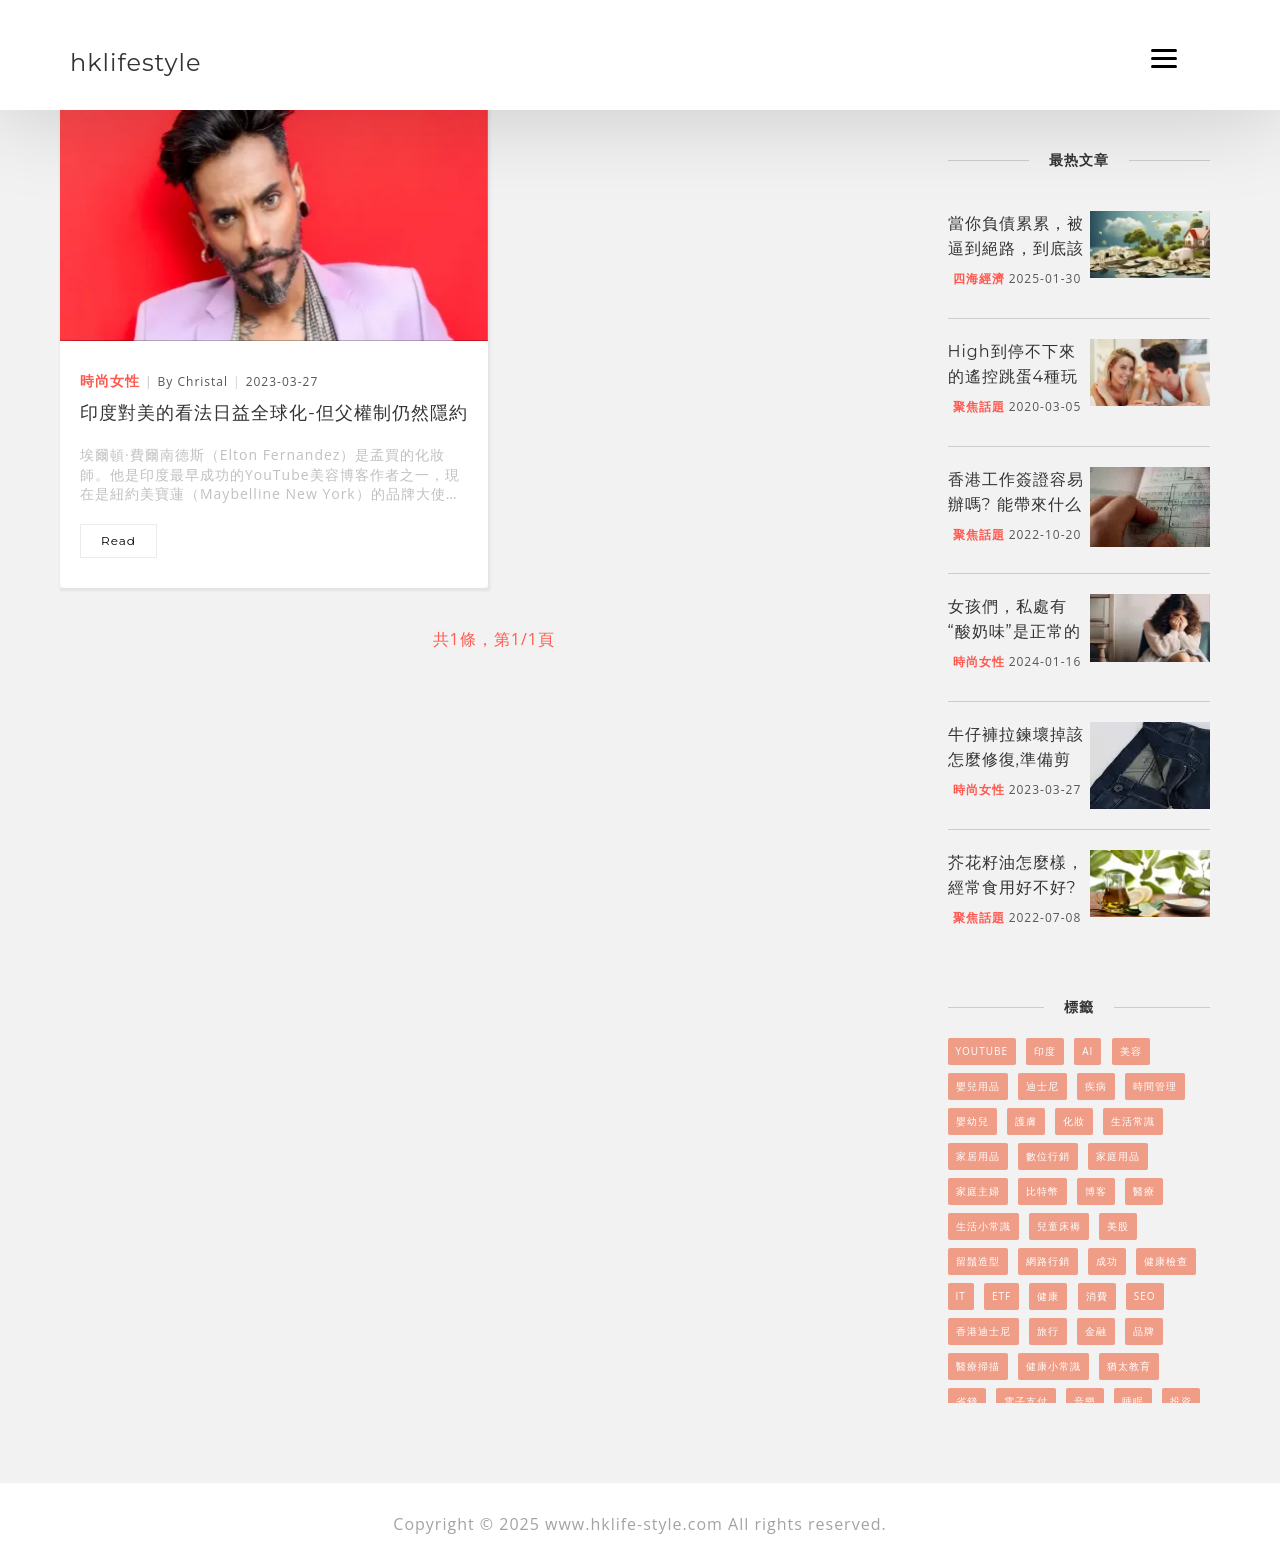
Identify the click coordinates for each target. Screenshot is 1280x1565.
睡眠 (1133, 1401)
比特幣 (1042, 1191)
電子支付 (1026, 1401)
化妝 (1074, 1121)
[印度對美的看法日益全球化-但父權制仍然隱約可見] (274, 219)
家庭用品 (1118, 1156)
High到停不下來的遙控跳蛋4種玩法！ (1013, 376)
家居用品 (978, 1156)
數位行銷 (1048, 1156)
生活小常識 (983, 1226)
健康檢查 (1166, 1261)
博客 (1096, 1191)
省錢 (967, 1401)
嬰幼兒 (972, 1121)
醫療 (1144, 1191)
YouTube (982, 1051)
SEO (1145, 1296)
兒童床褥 (1059, 1226)
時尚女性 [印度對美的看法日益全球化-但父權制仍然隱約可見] (110, 380)
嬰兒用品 (978, 1086)
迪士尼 (1042, 1086)
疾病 (1096, 1086)
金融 (1096, 1331)
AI (1087, 1051)
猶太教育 (1129, 1366)
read (118, 540)
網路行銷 (1048, 1261)
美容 (1131, 1051)
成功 (1107, 1261)
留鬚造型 (978, 1261)
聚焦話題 (979, 406)
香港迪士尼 (983, 1331)
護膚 (1026, 1121)
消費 (1097, 1296)
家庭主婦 (978, 1191)
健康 (1048, 1296)
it (961, 1296)
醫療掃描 (978, 1366)
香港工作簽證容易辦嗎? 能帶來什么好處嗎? (1016, 504)
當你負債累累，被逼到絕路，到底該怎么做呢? (1016, 248)
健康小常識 (1053, 1366)
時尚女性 (979, 661)
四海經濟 (979, 278)
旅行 (1048, 1331)
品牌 (1144, 1331)
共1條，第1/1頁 (494, 639)
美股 (1118, 1226)
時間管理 (1155, 1086)
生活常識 (1133, 1121)
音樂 (1085, 1401)
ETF (1001, 1296)
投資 (1181, 1401)
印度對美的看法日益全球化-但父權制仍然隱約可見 (274, 415)
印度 (1045, 1051)
